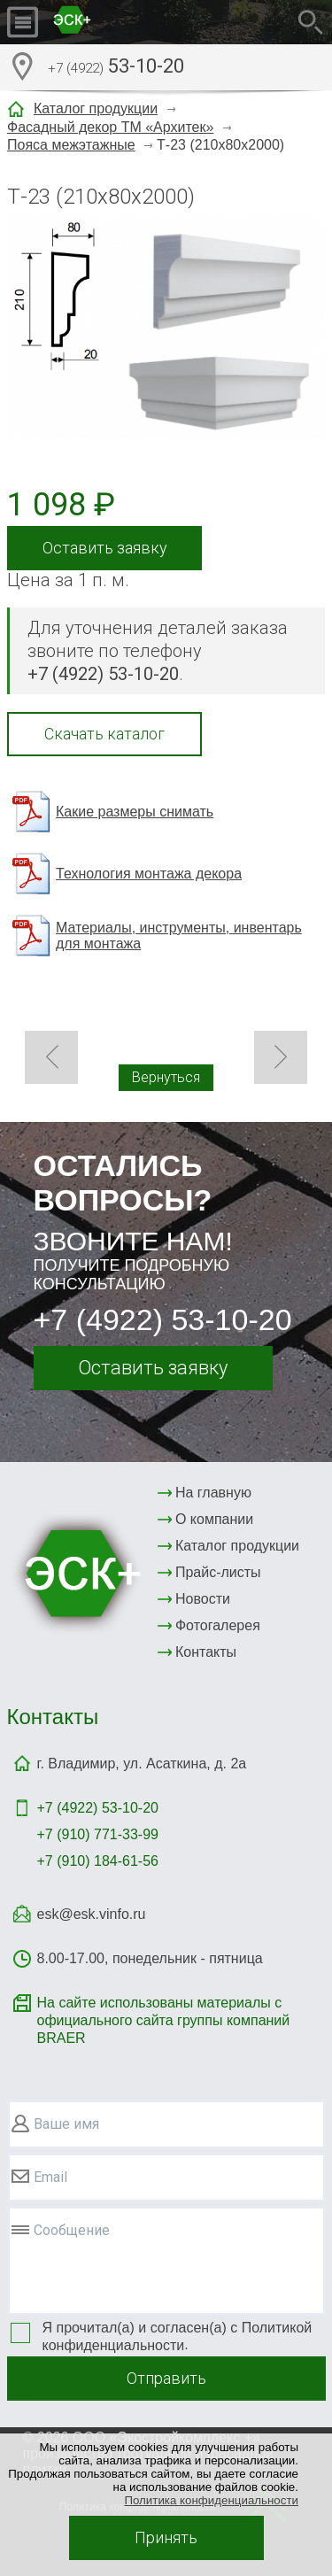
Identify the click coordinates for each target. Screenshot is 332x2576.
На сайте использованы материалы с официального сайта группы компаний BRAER (163, 2020)
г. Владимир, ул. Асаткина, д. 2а (142, 1763)
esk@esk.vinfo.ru (91, 1914)
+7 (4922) (97, 1807)
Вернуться (166, 1077)
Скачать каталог (104, 733)
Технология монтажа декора (149, 873)
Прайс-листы (218, 1572)
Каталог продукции (96, 108)
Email (50, 2177)
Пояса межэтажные (71, 144)
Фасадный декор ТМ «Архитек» (110, 127)
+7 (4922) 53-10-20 (163, 1319)
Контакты (205, 1651)
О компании (214, 1519)
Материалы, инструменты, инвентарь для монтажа (179, 935)
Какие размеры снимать (134, 811)
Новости (202, 1598)
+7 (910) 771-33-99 (97, 1834)
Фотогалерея (217, 1625)
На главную (213, 1492)
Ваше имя (66, 2124)
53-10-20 (116, 68)
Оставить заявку (104, 547)
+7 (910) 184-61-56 (97, 1860)
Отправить (166, 2378)
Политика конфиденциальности (211, 2500)
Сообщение (72, 2230)
